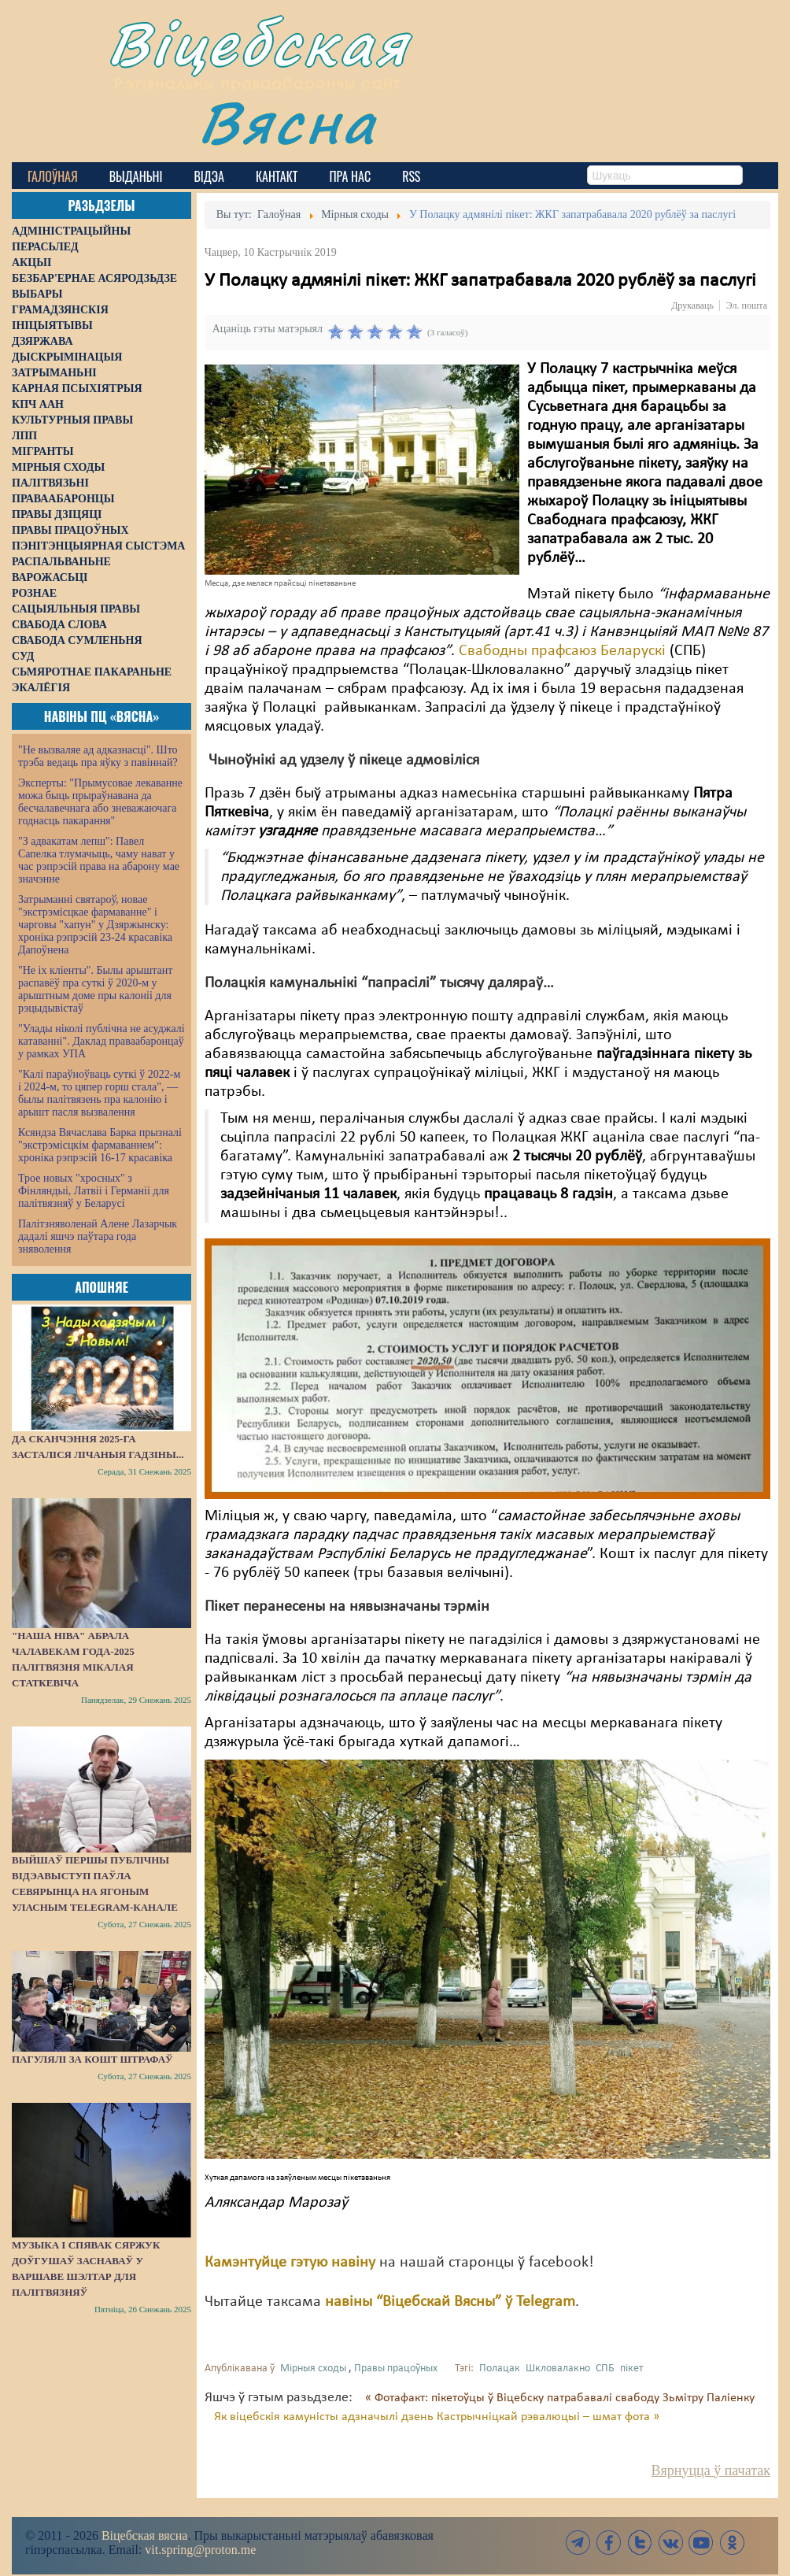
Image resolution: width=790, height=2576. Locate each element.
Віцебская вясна (144, 2535)
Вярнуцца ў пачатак (711, 2470)
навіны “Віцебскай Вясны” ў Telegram (450, 2302)
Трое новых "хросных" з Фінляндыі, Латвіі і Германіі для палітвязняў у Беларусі (93, 1190)
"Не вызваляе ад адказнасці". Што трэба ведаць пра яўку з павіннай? (98, 756)
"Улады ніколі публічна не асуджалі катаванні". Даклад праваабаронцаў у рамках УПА (101, 1041)
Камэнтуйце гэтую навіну (290, 2263)
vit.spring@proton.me (200, 2549)
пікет (631, 2368)
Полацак (499, 2368)
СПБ (605, 2368)
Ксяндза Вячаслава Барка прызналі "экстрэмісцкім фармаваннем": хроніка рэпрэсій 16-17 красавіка (100, 1145)
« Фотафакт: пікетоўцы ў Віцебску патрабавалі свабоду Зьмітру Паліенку (560, 2398)
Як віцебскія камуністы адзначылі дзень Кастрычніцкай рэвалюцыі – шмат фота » (436, 2417)
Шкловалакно (558, 2368)
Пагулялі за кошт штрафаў (92, 2059)
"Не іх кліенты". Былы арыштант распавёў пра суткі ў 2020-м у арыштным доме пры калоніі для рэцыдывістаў (95, 989)
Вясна (287, 121)
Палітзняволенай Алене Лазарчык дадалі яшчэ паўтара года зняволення (97, 1236)
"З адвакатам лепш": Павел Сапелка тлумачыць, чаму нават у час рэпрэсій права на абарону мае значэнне (98, 860)
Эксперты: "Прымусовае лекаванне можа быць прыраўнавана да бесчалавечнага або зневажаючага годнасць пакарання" (100, 802)
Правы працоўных (395, 2368)
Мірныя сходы (313, 2368)
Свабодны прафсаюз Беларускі (562, 651)
